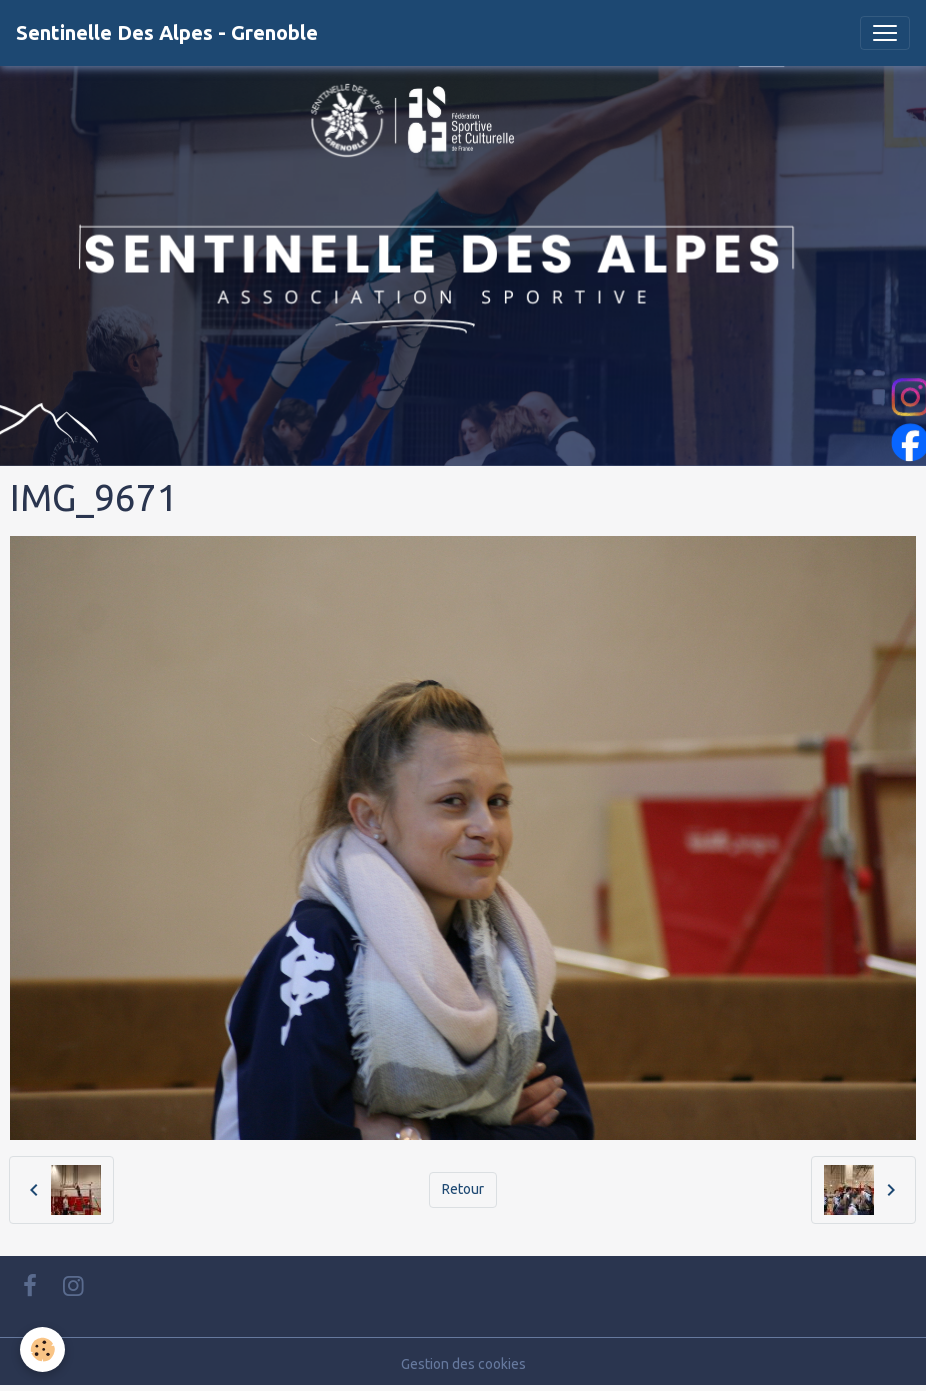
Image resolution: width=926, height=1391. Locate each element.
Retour (463, 1189)
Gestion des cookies (463, 1364)
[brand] (167, 33)
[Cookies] (42, 1349)
